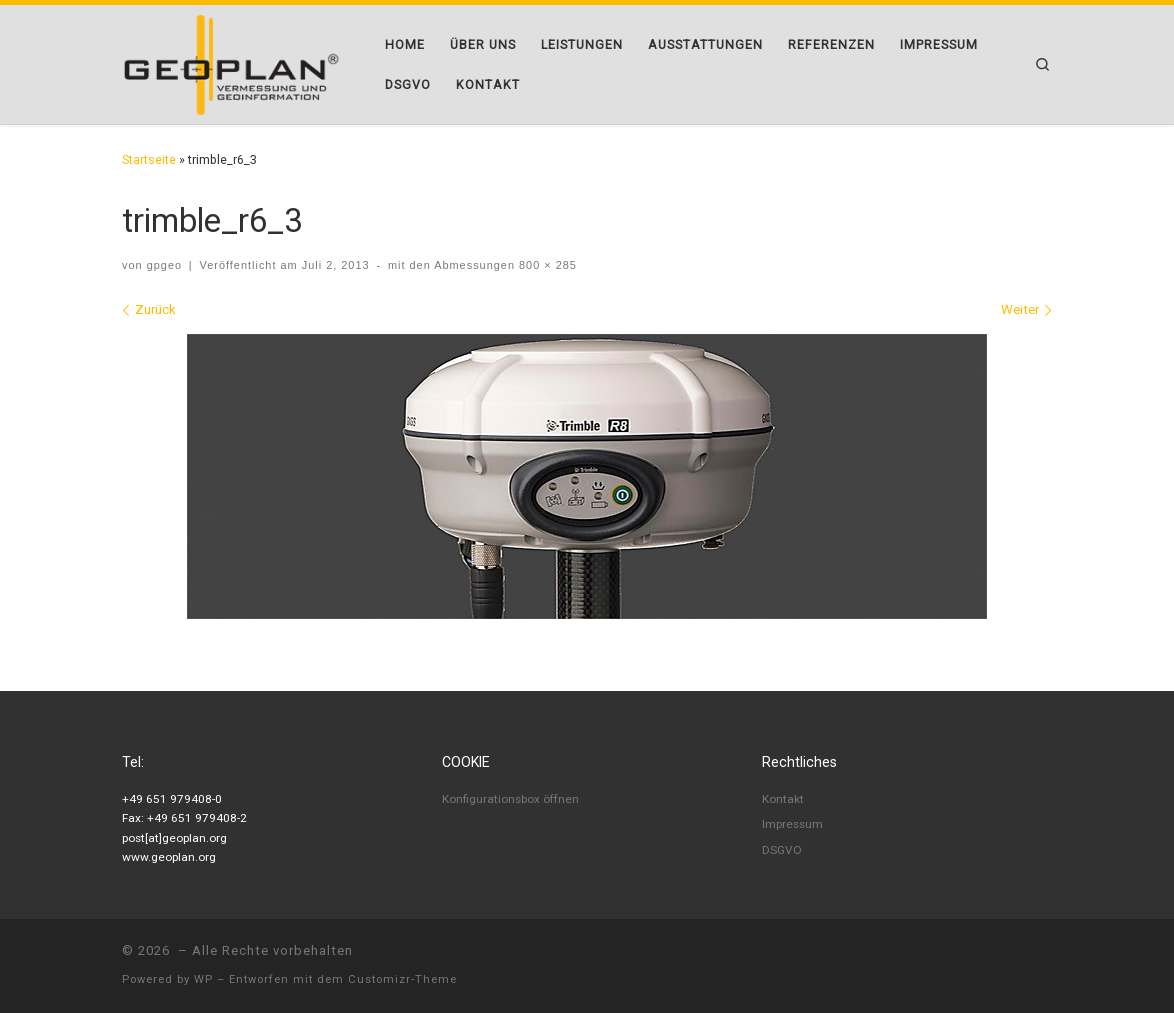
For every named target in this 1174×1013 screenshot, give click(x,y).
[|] (231, 62)
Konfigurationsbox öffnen (510, 799)
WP (203, 979)
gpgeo (164, 265)
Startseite (149, 159)
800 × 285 (546, 265)
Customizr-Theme (402, 979)
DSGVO (782, 850)
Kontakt (783, 799)
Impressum (792, 824)
